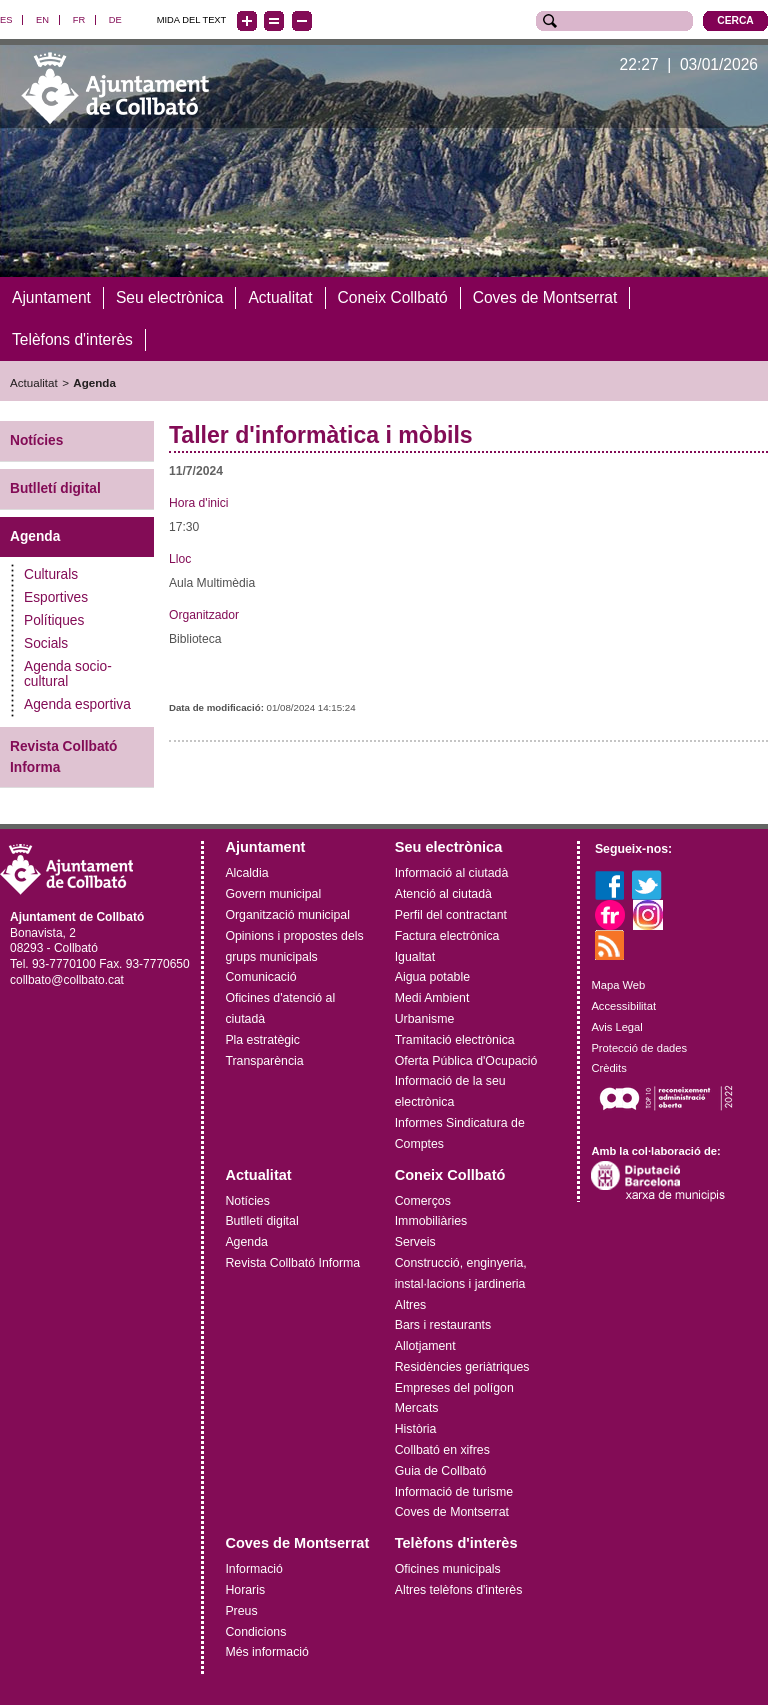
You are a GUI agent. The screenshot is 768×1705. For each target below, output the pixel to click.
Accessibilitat (623, 1006)
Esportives (56, 597)
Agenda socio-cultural (68, 674)
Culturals (51, 574)
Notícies (36, 440)
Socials (46, 643)
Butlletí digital (55, 488)
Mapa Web (618, 985)
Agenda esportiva (77, 704)
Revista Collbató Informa (64, 757)
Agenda (94, 381)
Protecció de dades (639, 1047)
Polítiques (54, 620)
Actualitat (34, 381)
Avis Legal (616, 1027)
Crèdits (608, 1068)
